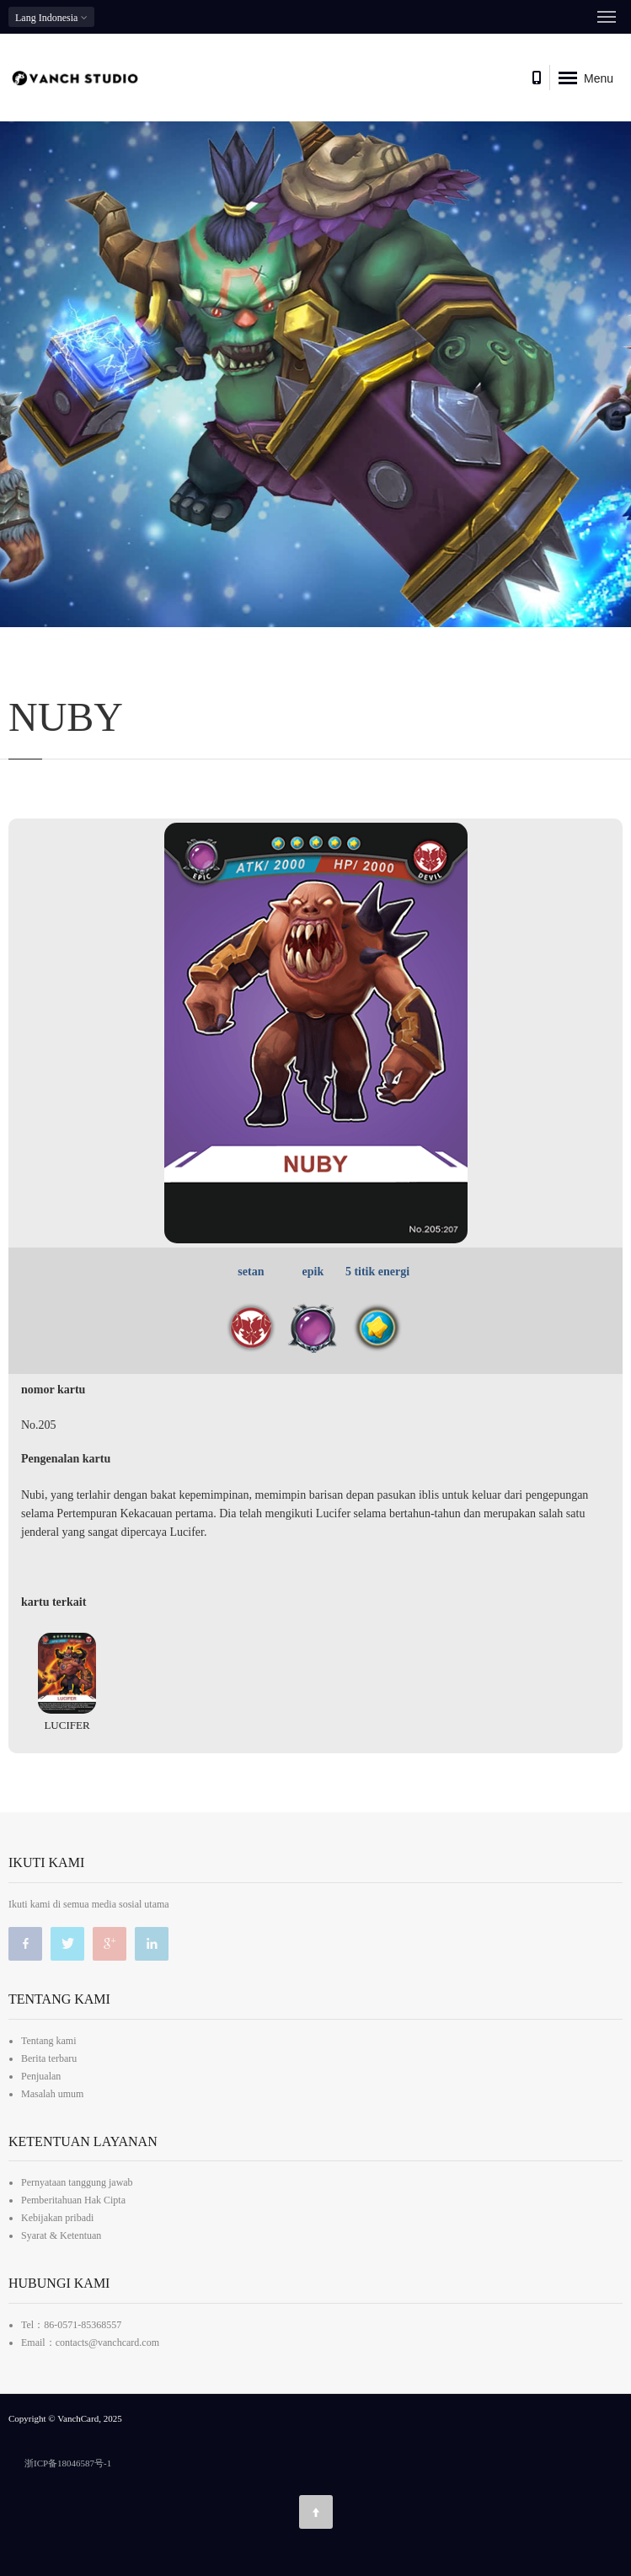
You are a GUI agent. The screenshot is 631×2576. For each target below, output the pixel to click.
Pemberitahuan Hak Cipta (73, 2200)
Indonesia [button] (51, 17)
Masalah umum (52, 2094)
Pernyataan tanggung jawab (77, 2182)
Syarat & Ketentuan (61, 2235)
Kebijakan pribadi (57, 2218)
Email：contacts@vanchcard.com (90, 2342)
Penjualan (41, 2076)
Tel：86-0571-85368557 (71, 2325)
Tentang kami (48, 2041)
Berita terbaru (49, 2058)
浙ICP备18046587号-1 (67, 2463)
